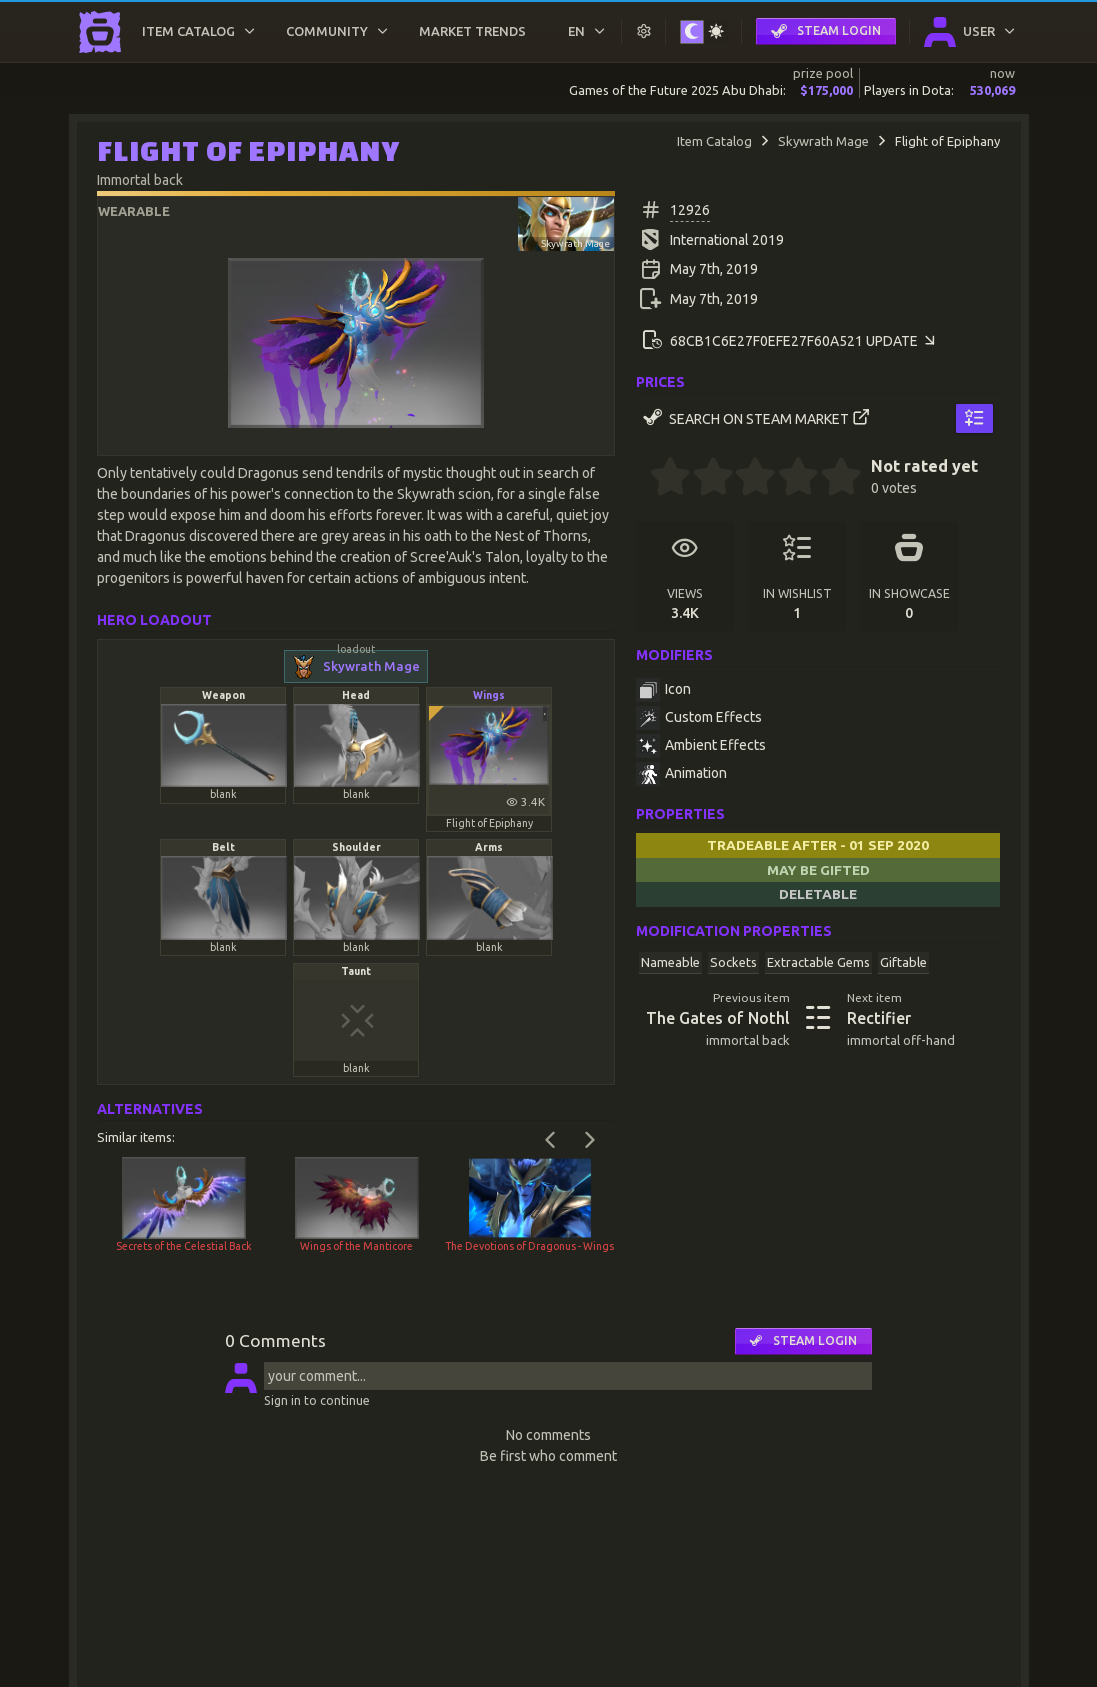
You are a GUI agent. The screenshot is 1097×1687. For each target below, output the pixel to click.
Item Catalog (714, 141)
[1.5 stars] (703, 479)
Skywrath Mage (823, 141)
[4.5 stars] (831, 479)
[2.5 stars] (746, 479)
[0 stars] (642, 479)
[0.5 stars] (660, 479)
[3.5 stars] (788, 479)
